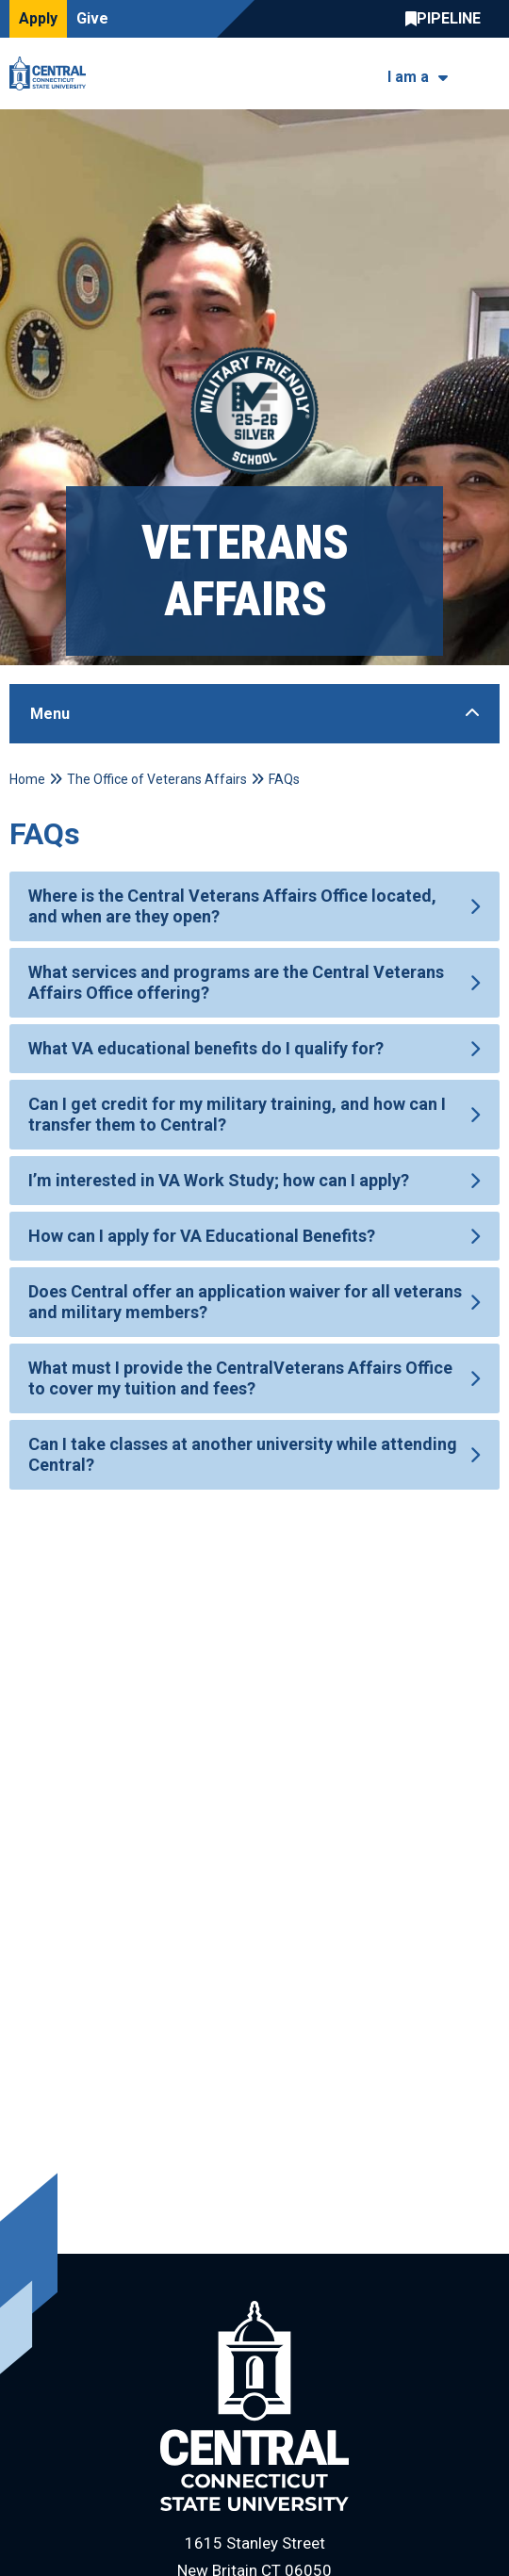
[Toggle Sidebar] (254, 713)
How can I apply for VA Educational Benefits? (201, 1236)
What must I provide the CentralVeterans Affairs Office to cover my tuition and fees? (240, 1378)
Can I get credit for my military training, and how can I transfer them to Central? (237, 1114)
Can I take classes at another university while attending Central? (242, 1454)
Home (27, 779)
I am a (408, 77)
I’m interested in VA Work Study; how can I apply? (218, 1180)
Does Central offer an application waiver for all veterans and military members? (245, 1301)
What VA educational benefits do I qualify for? (206, 1048)
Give (92, 18)
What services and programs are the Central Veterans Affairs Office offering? (236, 982)
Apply (38, 18)
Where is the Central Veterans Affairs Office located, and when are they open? (232, 906)
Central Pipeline (448, 19)
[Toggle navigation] (488, 74)
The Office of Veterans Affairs (157, 779)
